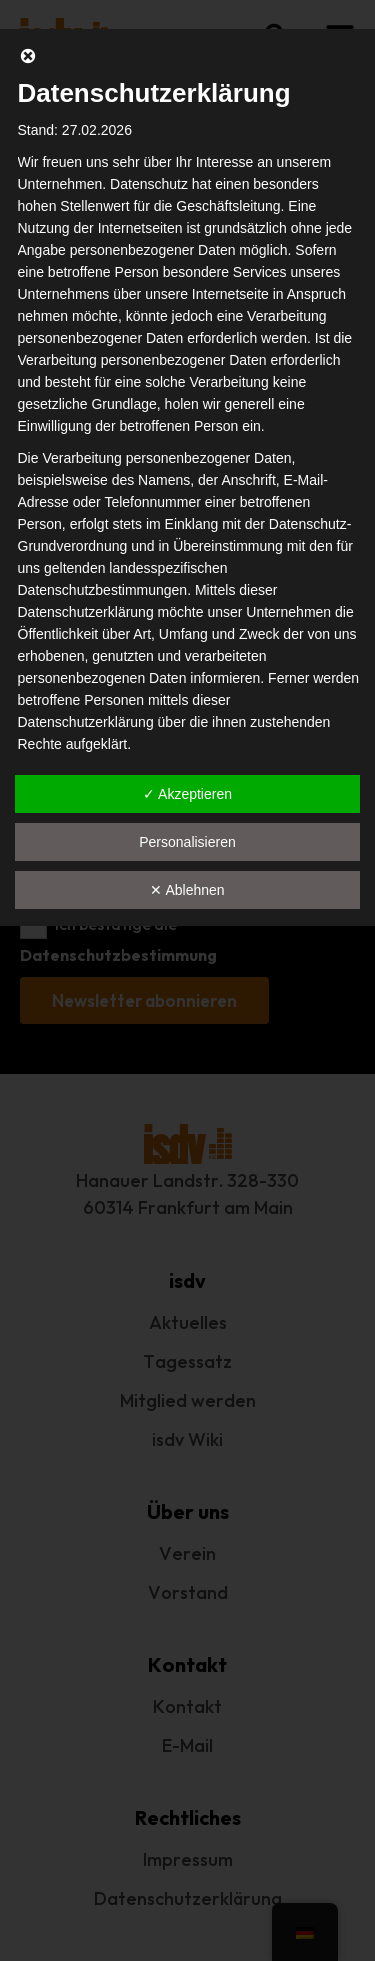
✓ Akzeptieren (187, 794)
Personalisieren (187, 842)
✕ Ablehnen (187, 890)
